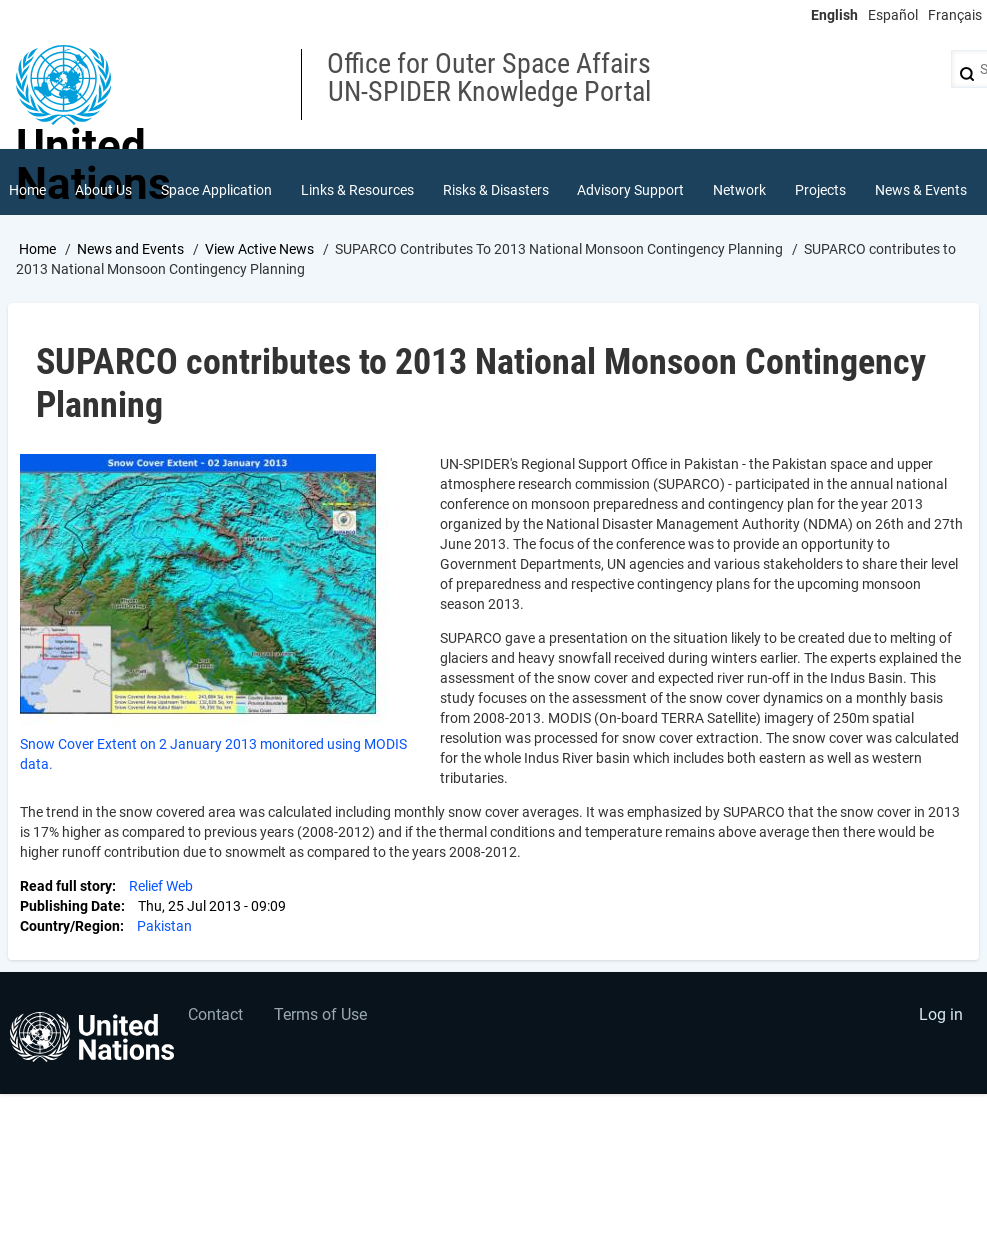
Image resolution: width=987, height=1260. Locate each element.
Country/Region (70, 926)
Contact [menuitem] (215, 1014)
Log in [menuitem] (941, 1014)
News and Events (130, 249)
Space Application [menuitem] (216, 190)
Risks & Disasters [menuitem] (496, 190)
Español (893, 15)
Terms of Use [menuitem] (320, 1014)
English (834, 15)
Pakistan (164, 926)
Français (955, 15)
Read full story (66, 886)
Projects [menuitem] (820, 190)
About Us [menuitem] (103, 190)
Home (37, 249)
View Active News (259, 249)
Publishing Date (70, 906)
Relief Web (161, 886)
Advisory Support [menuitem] (630, 190)
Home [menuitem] (27, 190)
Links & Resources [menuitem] (357, 190)
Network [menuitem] (739, 190)
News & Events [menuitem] (921, 190)
